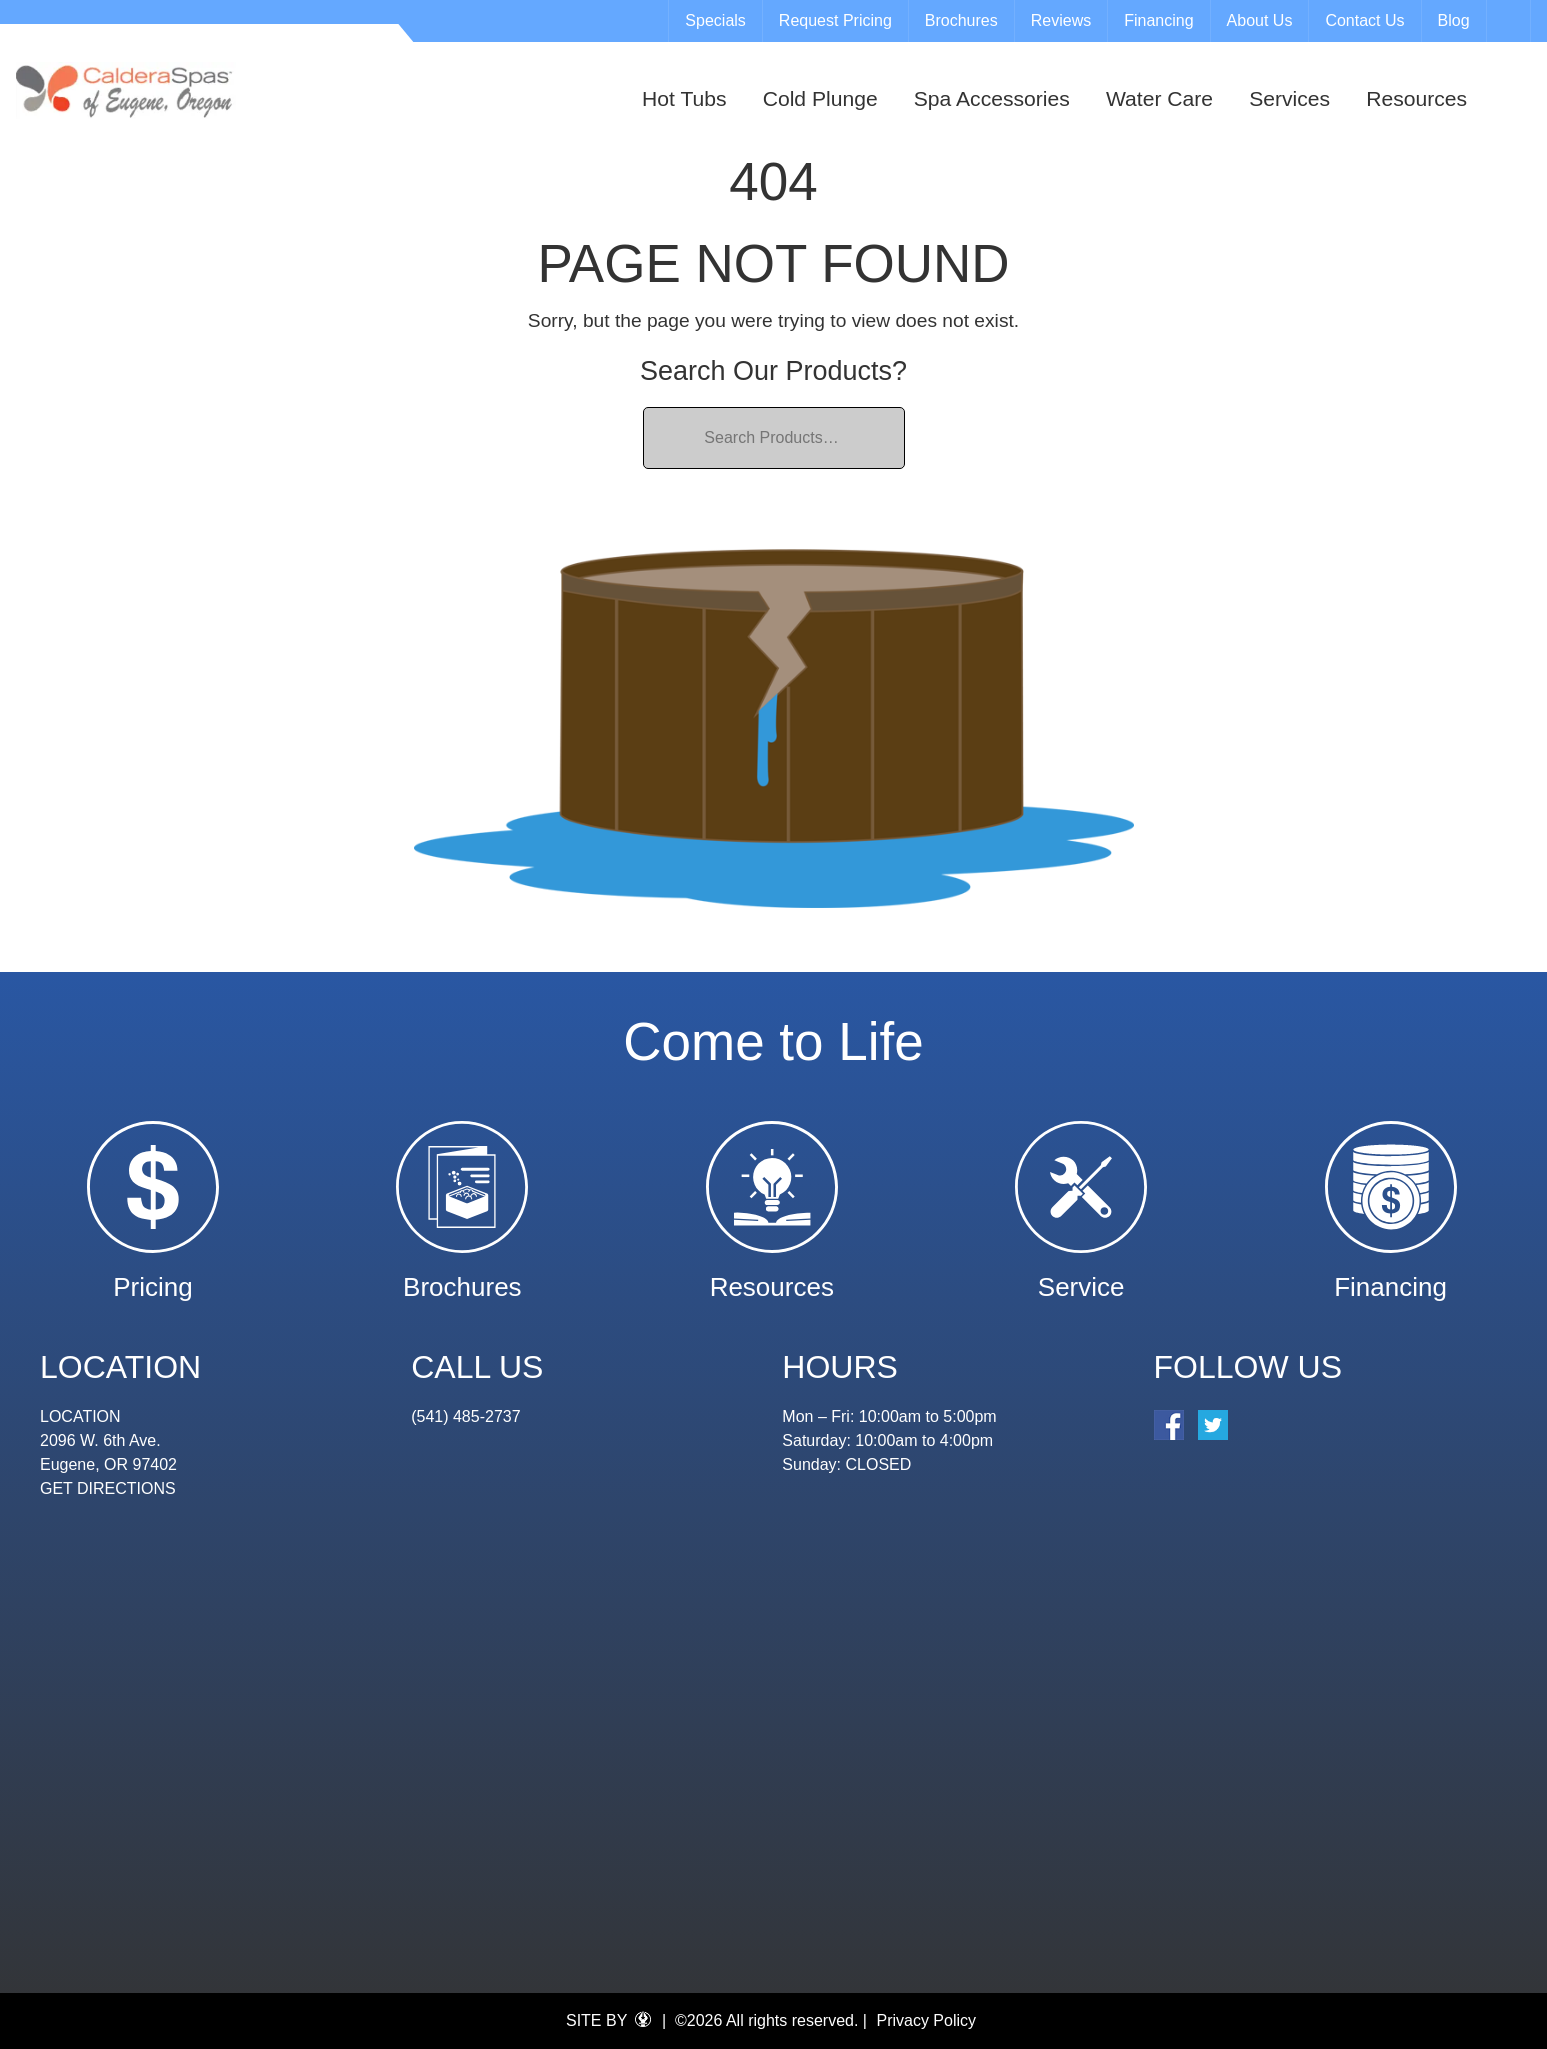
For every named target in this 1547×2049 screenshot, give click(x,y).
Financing (1158, 20)
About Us (1260, 20)
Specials (715, 20)
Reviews (1061, 20)
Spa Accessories (992, 98)
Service (1081, 1277)
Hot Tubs (684, 98)
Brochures (961, 20)
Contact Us (1364, 20)
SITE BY (609, 2020)
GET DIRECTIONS (108, 1488)
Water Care (1159, 98)
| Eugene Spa (126, 90)
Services (1289, 98)
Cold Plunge (820, 98)
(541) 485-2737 (465, 1416)
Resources (1416, 98)
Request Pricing (835, 20)
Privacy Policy (926, 2020)
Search (1511, 21)
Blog (1454, 20)
